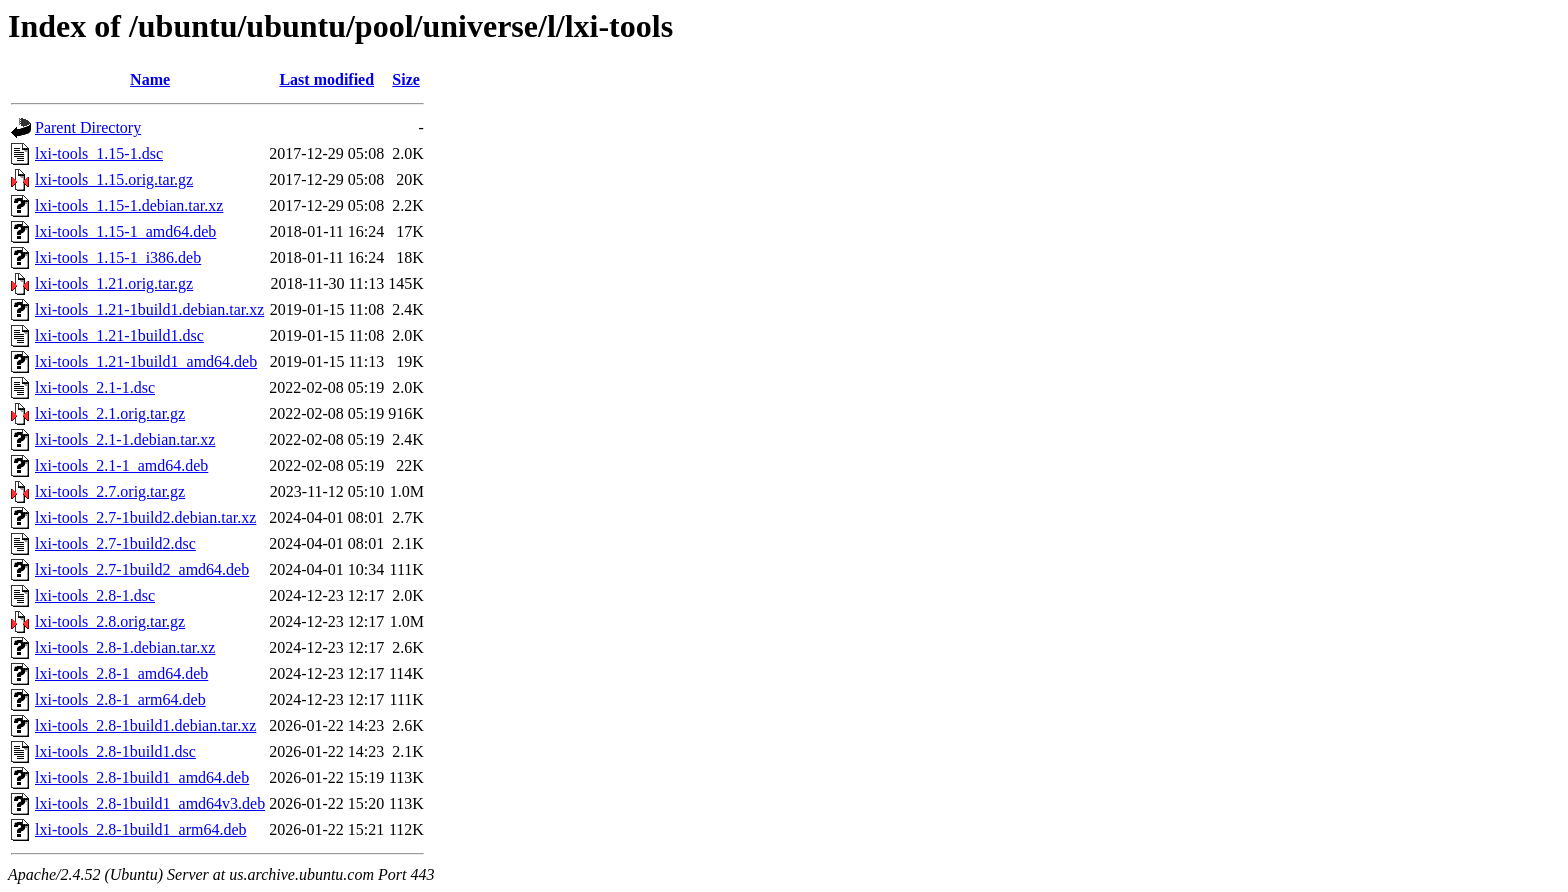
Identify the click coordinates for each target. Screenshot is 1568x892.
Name (150, 79)
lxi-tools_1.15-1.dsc (99, 153)
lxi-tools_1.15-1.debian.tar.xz (129, 205)
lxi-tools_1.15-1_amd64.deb (125, 231)
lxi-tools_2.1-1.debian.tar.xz (125, 439)
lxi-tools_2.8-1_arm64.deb (120, 699)
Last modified (326, 79)
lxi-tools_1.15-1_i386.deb (118, 257)
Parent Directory (88, 127)
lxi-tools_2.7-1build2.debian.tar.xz (145, 517)
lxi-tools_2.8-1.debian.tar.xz (125, 647)
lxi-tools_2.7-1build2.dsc (115, 543)
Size (406, 79)
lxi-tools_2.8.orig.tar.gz (110, 621)
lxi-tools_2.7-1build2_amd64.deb (142, 569)
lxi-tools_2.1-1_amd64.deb (121, 465)
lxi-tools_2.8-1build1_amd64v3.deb (150, 803)
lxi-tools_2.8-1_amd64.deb (121, 673)
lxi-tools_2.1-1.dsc (95, 387)
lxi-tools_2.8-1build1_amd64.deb (142, 777)
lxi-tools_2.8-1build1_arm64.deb (141, 829)
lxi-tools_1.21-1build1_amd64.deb (146, 361)
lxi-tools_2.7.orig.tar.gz (110, 491)
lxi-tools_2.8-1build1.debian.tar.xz (145, 725)
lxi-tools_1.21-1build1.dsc (119, 335)
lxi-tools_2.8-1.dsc (95, 595)
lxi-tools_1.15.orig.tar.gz (114, 179)
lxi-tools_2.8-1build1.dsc (115, 751)
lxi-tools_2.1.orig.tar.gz (110, 413)
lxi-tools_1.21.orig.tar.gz (114, 283)
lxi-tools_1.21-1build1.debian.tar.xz (149, 309)
